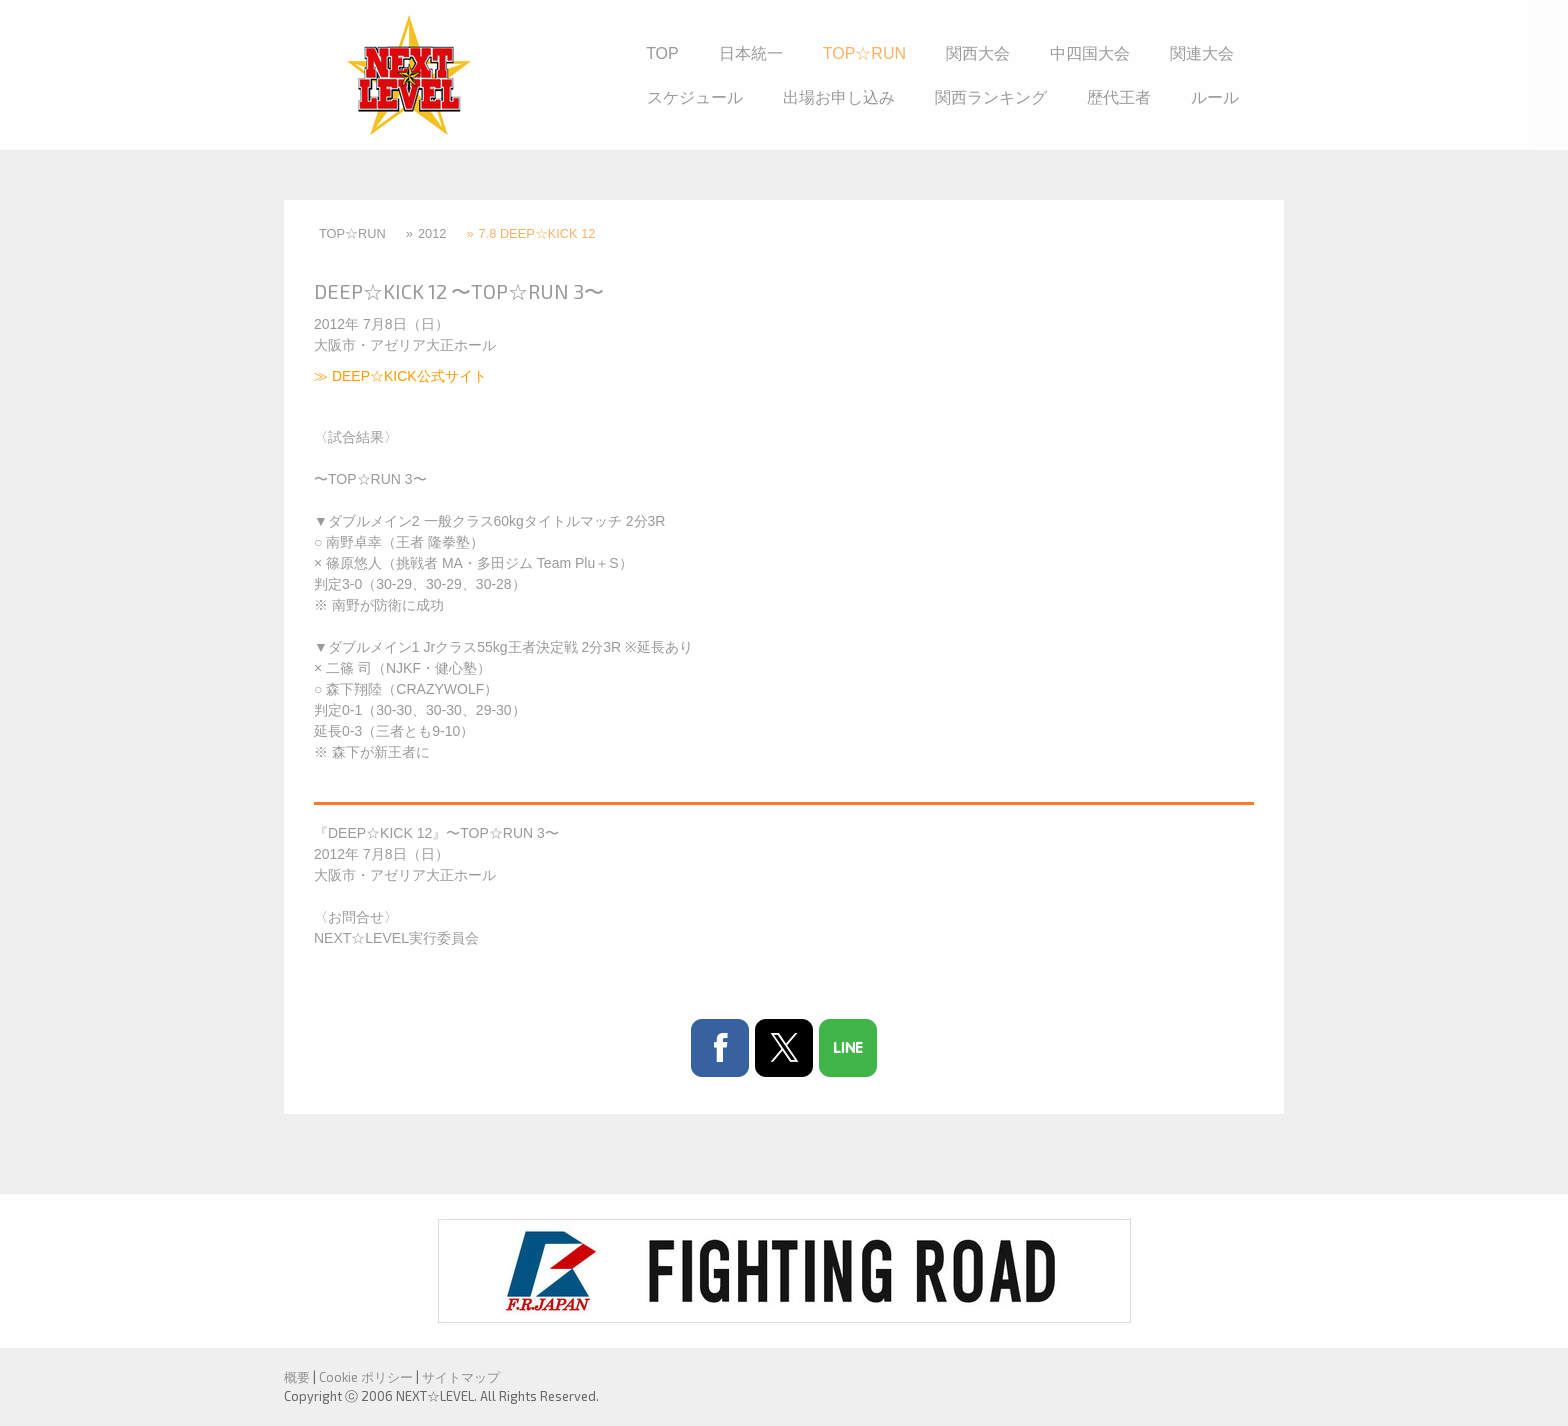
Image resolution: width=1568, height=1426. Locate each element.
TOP (662, 53)
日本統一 (751, 53)
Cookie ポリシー (366, 1377)
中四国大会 (1090, 53)
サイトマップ (461, 1377)
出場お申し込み (839, 97)
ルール (1215, 97)
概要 (297, 1377)
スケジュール (695, 97)
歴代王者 (1119, 97)
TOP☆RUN (864, 53)
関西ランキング (991, 97)
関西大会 (978, 53)
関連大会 (1202, 53)
